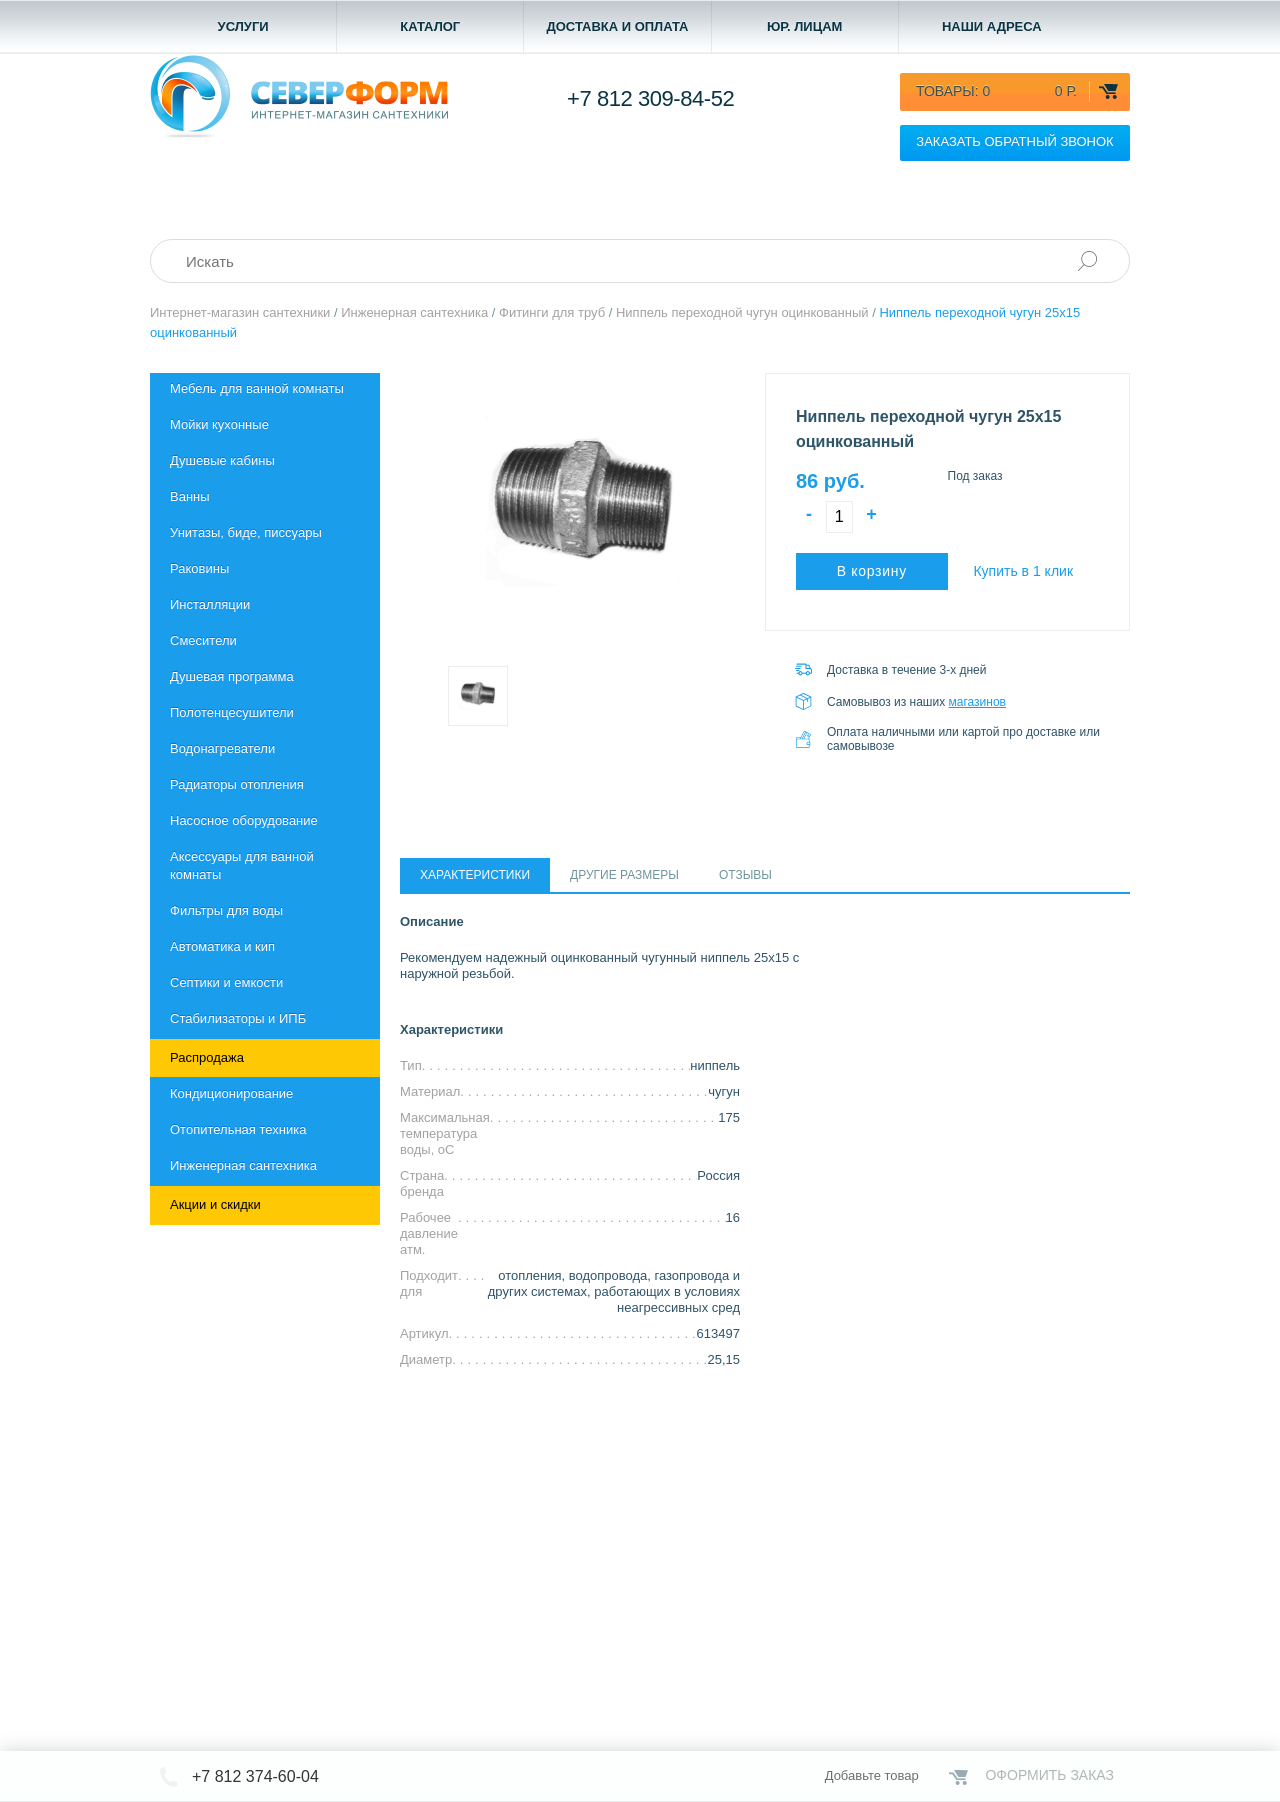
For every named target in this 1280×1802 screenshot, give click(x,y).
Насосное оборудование (244, 820)
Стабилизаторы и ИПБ (238, 1018)
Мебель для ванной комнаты (257, 388)
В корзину (872, 571)
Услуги (243, 26)
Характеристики (475, 875)
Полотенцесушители (232, 712)
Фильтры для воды (226, 910)
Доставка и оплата (617, 26)
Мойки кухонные (219, 424)
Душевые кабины (222, 460)
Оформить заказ (1049, 1775)
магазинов (977, 702)
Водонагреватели (222, 748)
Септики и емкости (226, 982)
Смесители (203, 640)
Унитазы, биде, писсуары (246, 532)
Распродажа (207, 1057)
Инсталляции (210, 604)
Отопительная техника (238, 1129)
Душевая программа (232, 676)
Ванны (190, 496)
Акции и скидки (215, 1204)
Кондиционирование (231, 1093)
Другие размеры (624, 875)
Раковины (199, 568)
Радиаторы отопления (237, 784)
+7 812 (650, 98)
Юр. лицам (805, 26)
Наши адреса (992, 26)
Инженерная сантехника (243, 1165)
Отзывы (745, 875)
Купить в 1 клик (1023, 571)
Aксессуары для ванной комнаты (242, 865)
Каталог (430, 26)
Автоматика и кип (222, 946)
